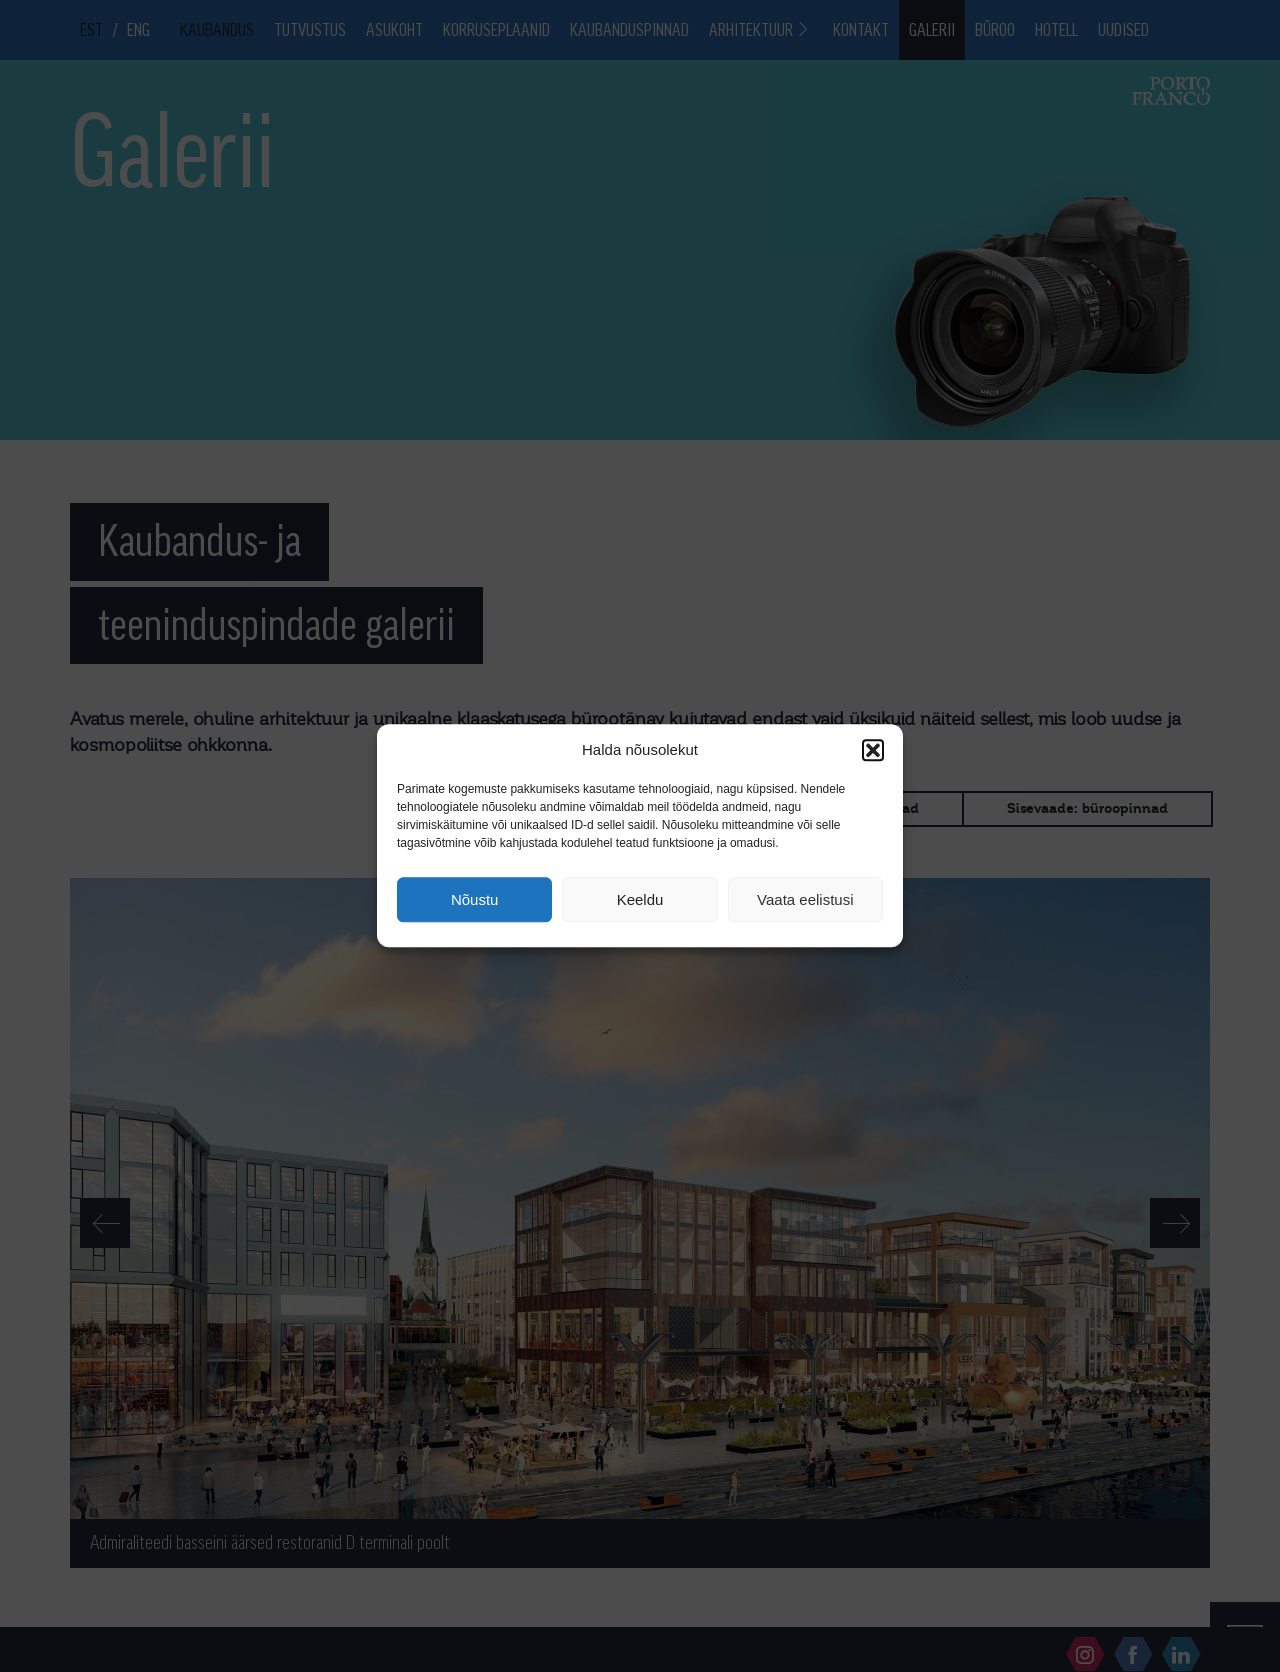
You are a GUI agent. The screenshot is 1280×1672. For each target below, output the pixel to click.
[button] (873, 750)
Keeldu (640, 899)
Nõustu (475, 899)
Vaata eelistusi (805, 899)
